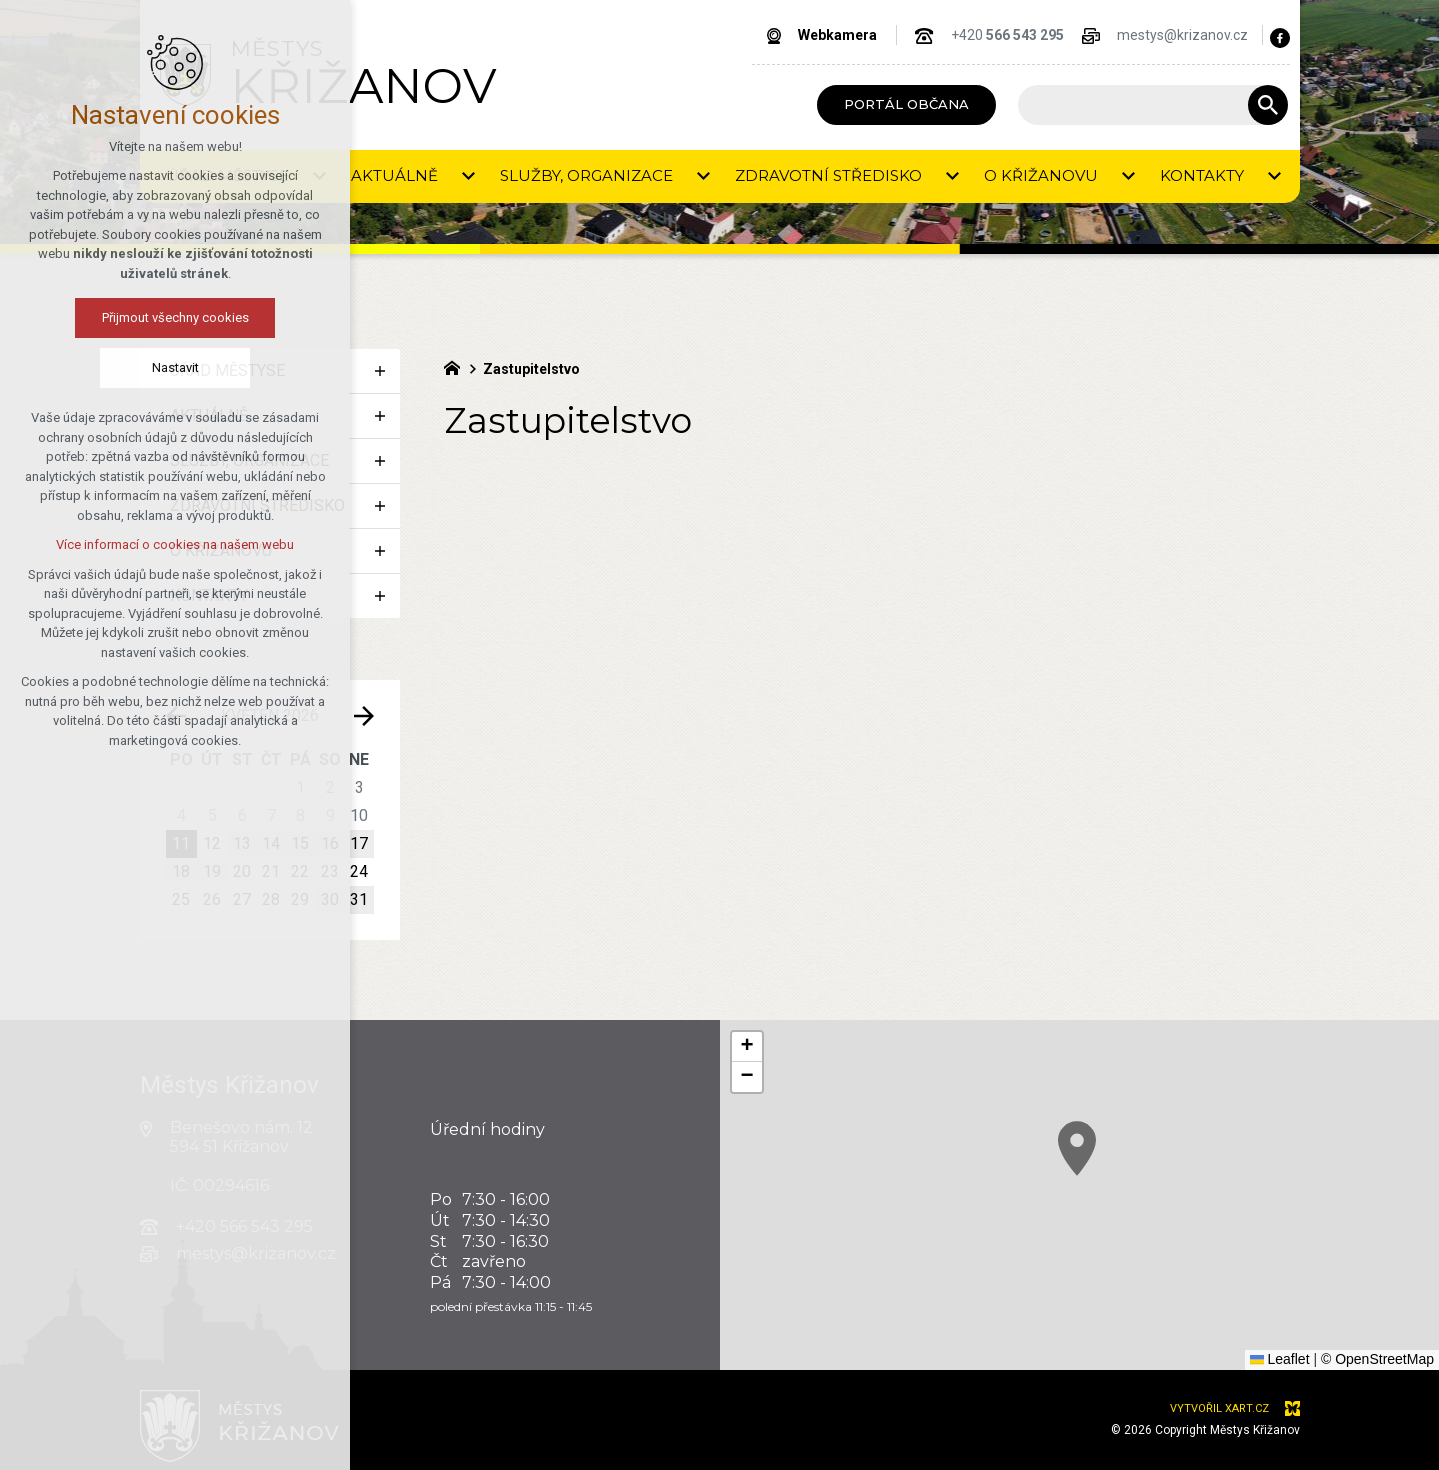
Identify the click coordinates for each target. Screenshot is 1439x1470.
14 (271, 843)
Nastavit (91, 367)
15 (300, 843)
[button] (1173, 1207)
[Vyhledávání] (1268, 105)
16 (330, 843)
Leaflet (1280, 1359)
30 (330, 899)
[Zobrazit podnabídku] (320, 176)
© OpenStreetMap (1377, 1359)
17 (359, 843)
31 (359, 899)
